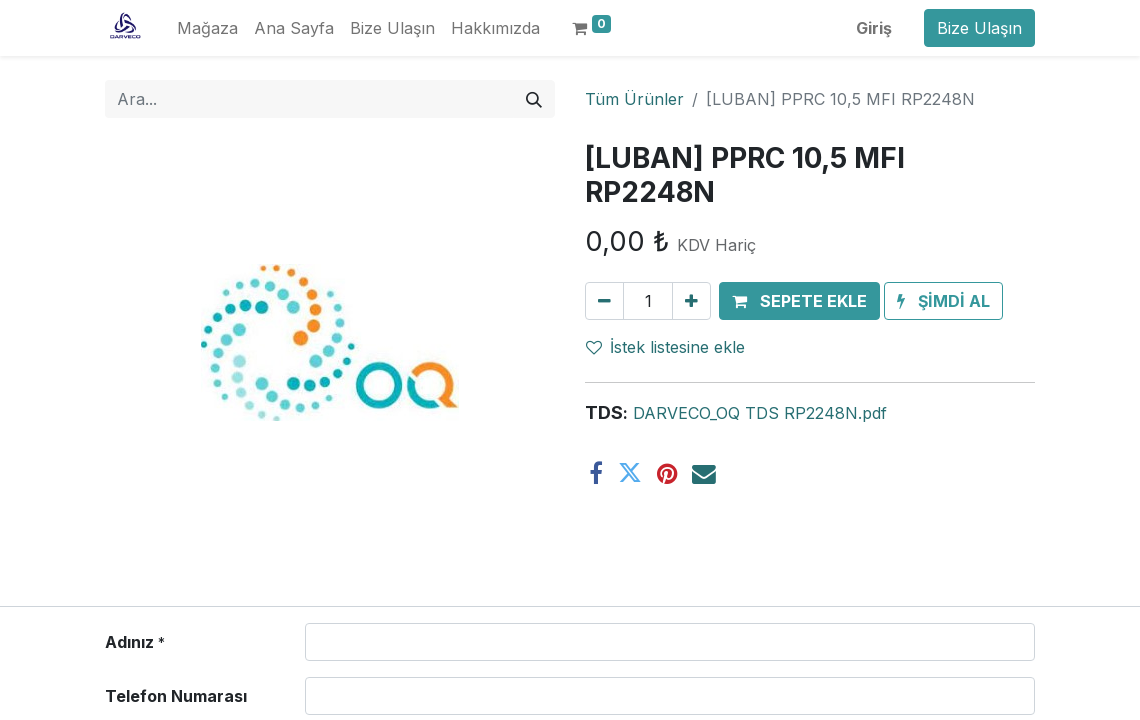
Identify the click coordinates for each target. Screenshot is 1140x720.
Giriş (874, 28)
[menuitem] (207, 28)
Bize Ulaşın (979, 28)
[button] (799, 301)
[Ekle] (691, 301)
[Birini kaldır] (604, 301)
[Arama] (534, 99)
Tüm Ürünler (634, 99)
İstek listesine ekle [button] (665, 347)
